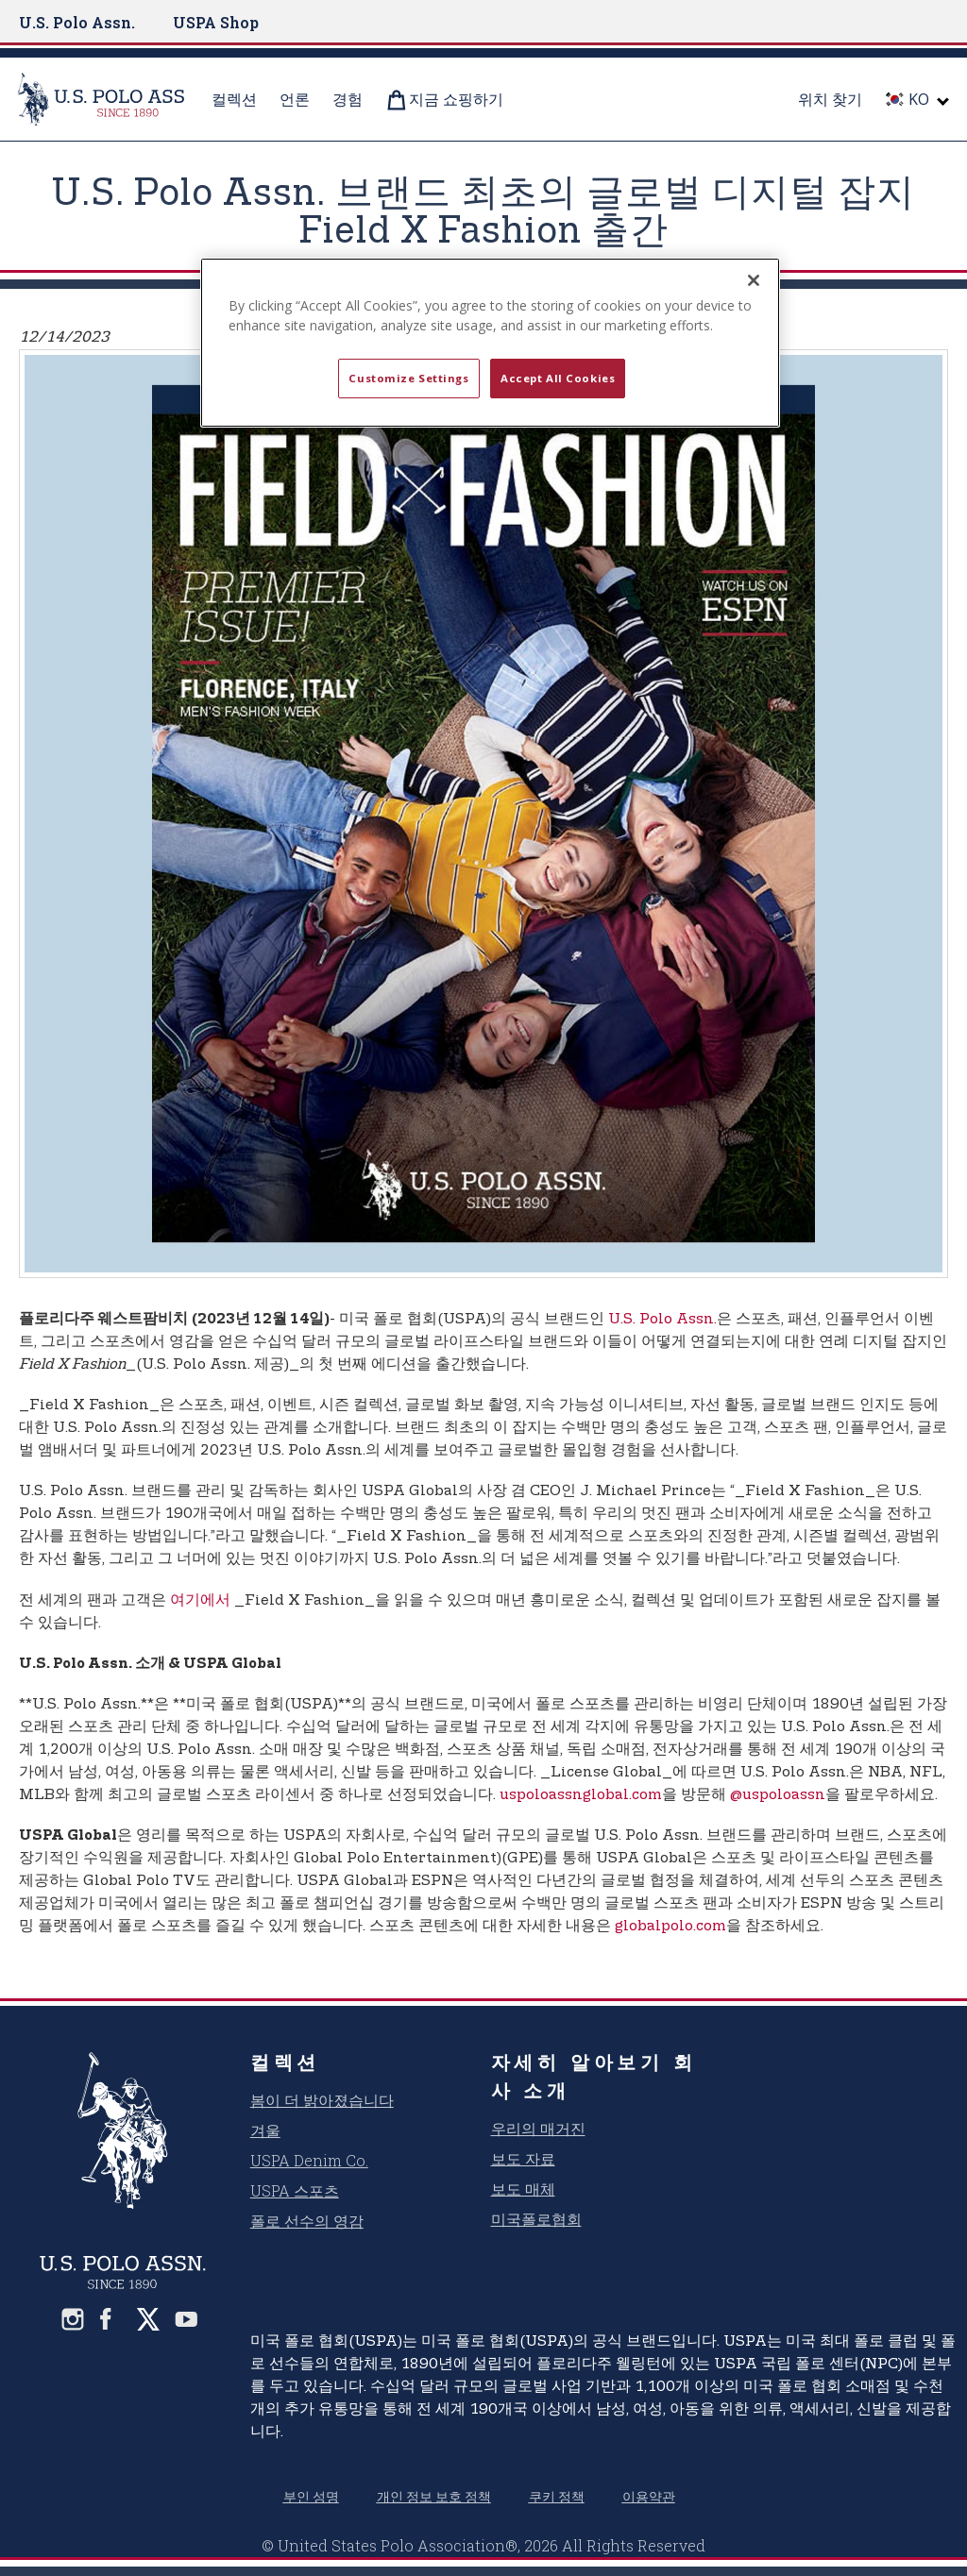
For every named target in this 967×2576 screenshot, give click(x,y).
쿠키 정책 (557, 2496)
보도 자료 (523, 2158)
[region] (490, 343)
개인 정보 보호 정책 (434, 2496)
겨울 (265, 2130)
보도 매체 (523, 2188)
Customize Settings (408, 378)
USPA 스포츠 (294, 2190)
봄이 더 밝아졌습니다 (322, 2100)
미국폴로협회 (536, 2219)
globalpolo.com (670, 1926)
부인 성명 (311, 2496)
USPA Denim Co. (309, 2160)
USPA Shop (216, 22)
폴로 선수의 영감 (307, 2221)
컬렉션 (285, 2061)
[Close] (753, 280)
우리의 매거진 (538, 2128)
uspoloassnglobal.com (581, 1795)
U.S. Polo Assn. (77, 22)
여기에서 (200, 1600)
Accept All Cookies (557, 378)
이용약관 (648, 2496)
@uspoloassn (777, 1795)
